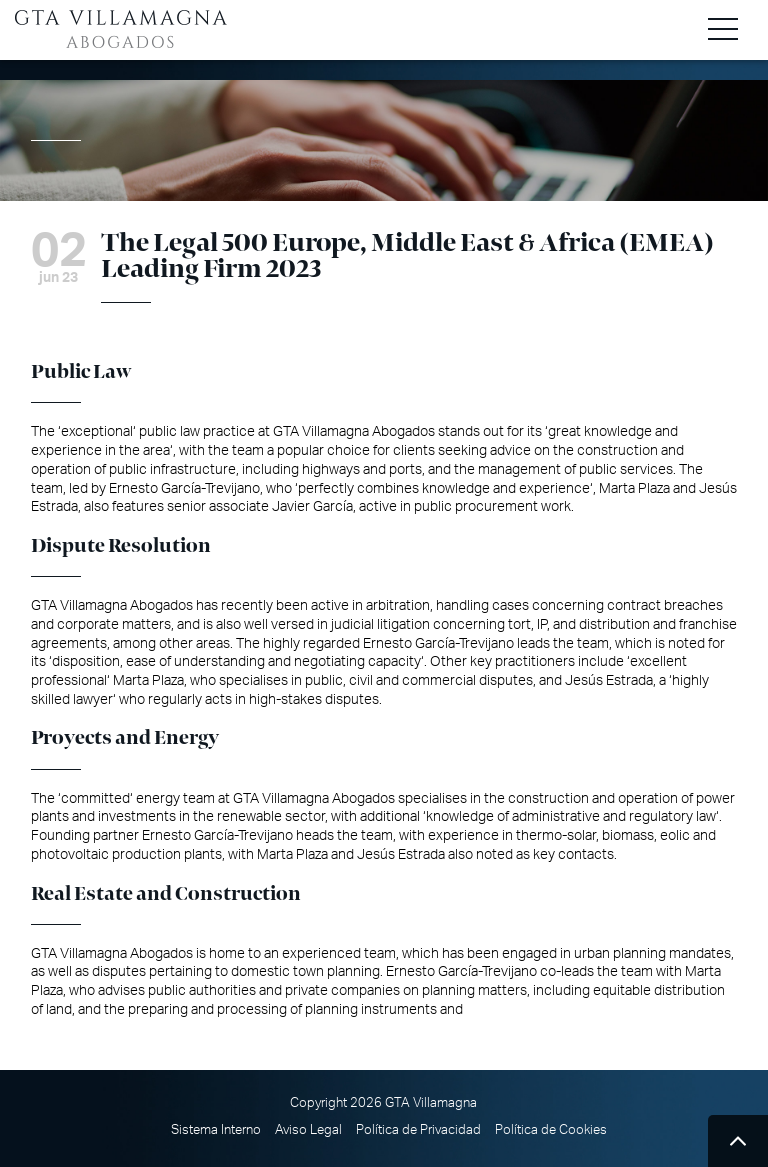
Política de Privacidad (418, 1130)
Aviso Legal (308, 1130)
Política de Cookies (551, 1130)
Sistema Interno (216, 1130)
